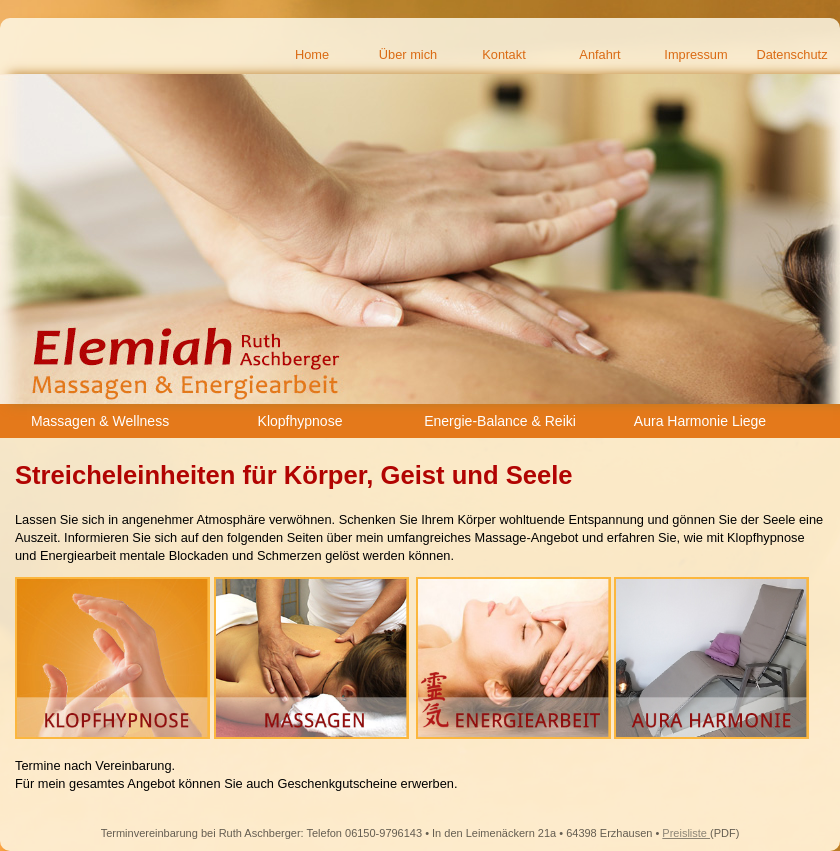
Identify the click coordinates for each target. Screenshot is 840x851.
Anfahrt (599, 54)
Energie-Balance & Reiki (500, 421)
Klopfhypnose (300, 421)
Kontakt (503, 54)
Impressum (695, 54)
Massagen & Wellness (100, 421)
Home (312, 54)
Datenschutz (791, 54)
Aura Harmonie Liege (700, 421)
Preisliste (686, 833)
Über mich (408, 54)
